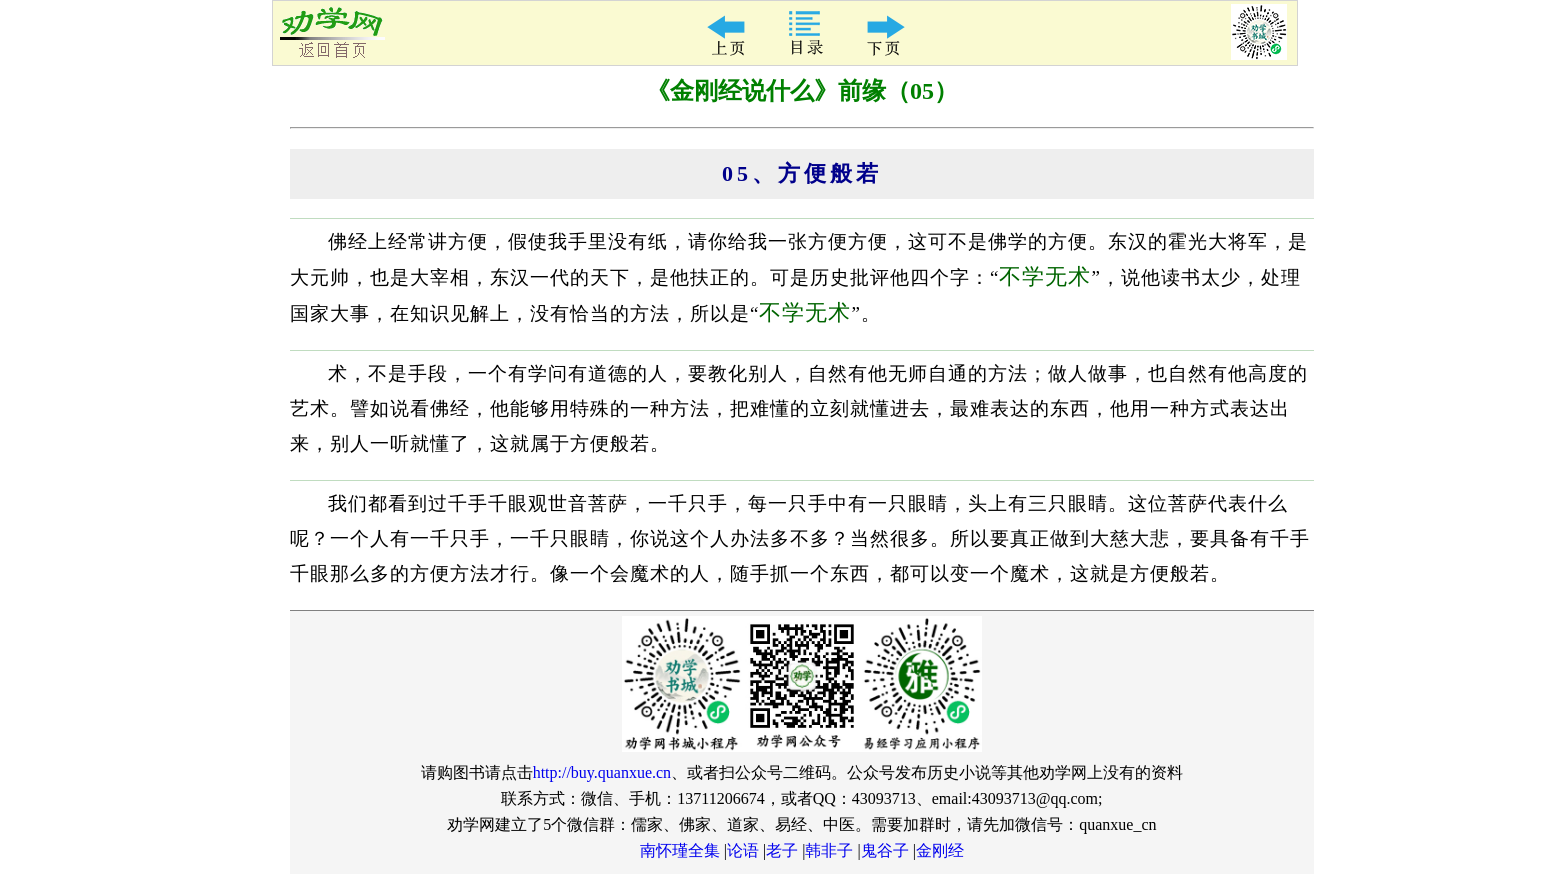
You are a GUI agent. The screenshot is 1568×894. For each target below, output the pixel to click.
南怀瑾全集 (680, 850)
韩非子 (829, 850)
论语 (743, 850)
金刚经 (940, 850)
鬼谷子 (885, 850)
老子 (782, 850)
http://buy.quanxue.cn (602, 772)
